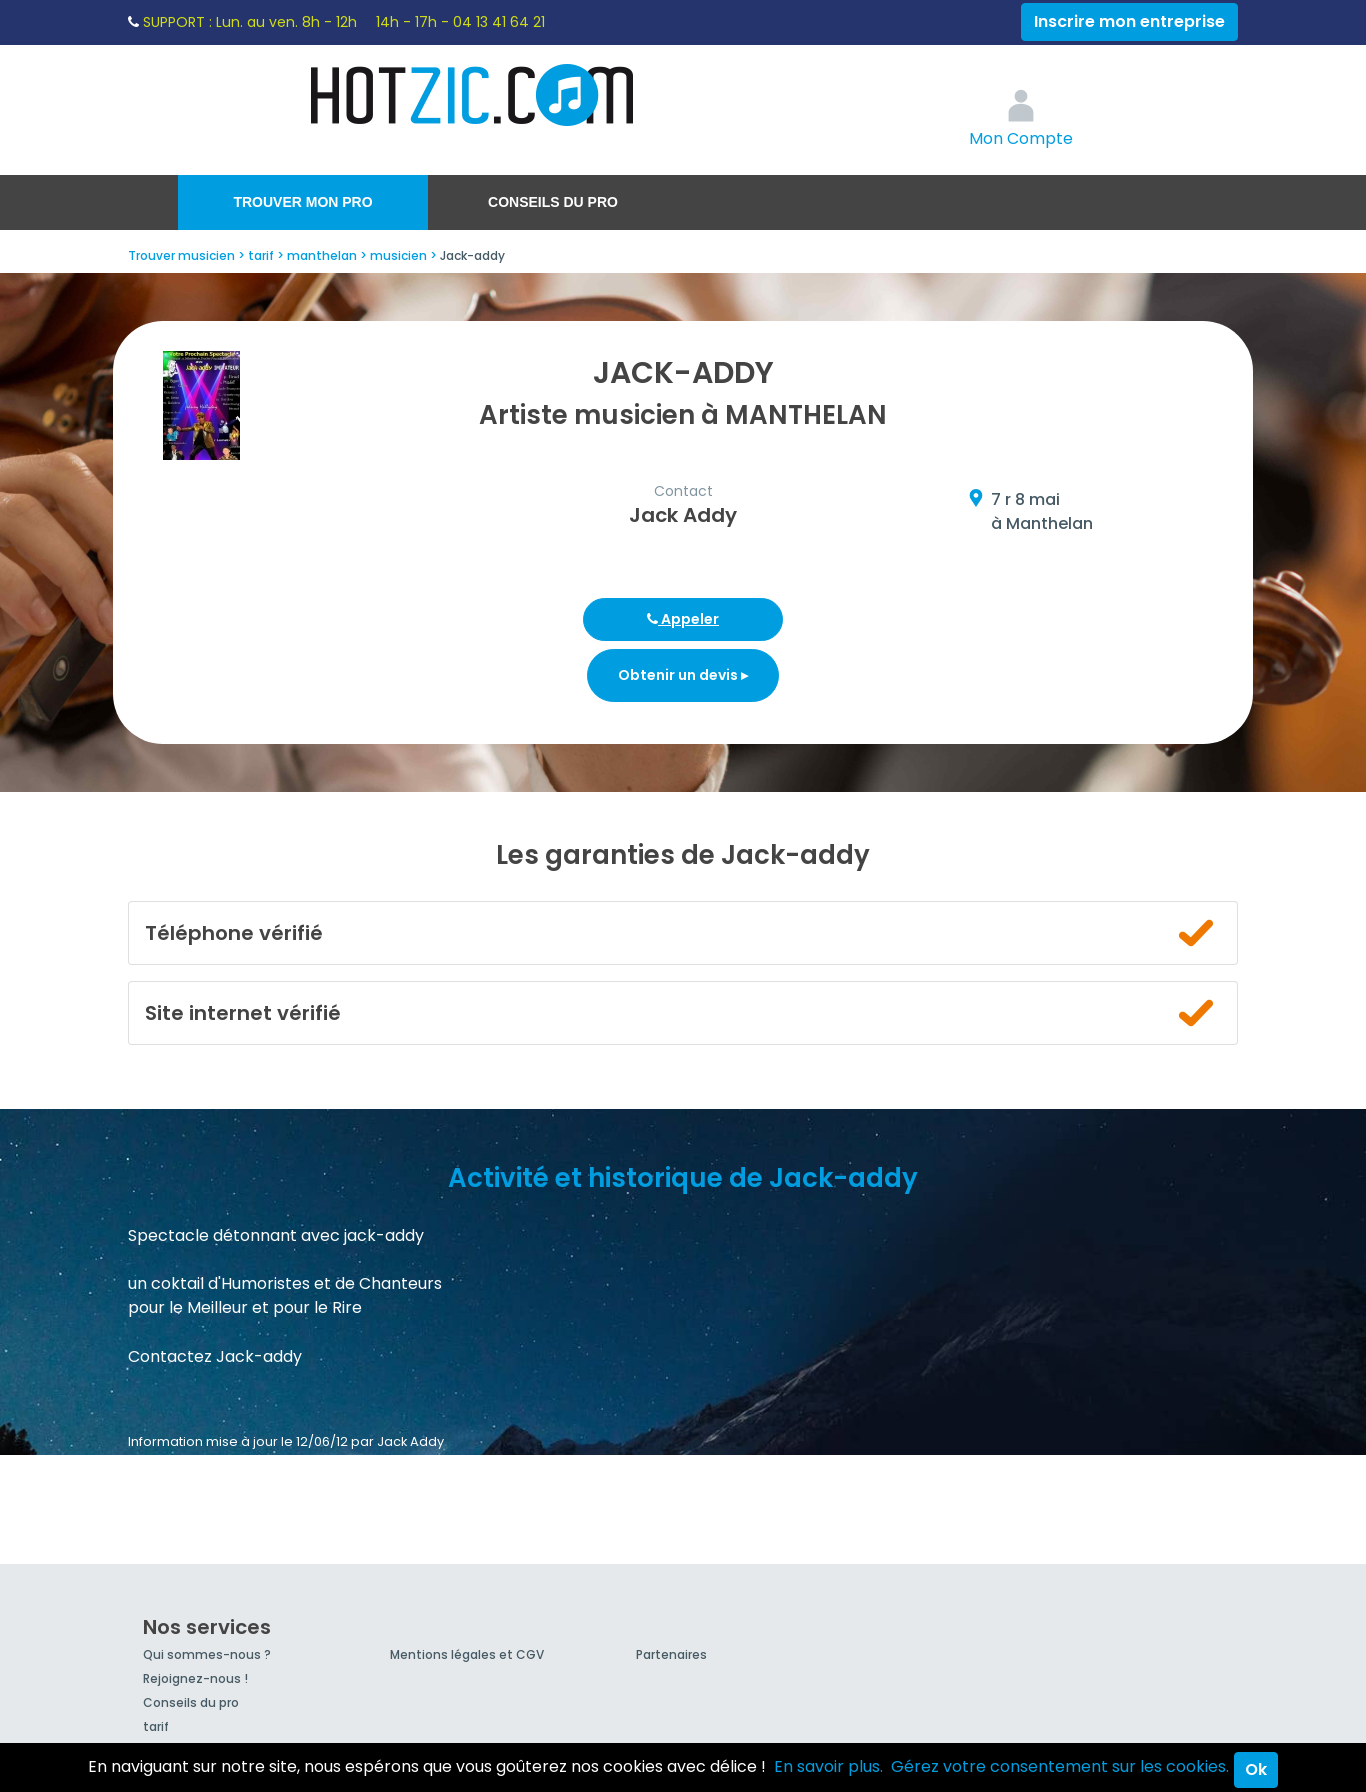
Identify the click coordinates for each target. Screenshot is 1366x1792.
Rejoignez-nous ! (195, 1678)
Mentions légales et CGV (467, 1654)
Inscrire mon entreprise (1129, 21)
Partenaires (671, 1654)
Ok (1256, 1769)
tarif (156, 1726)
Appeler (683, 619)
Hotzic (473, 95)
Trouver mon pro (302, 202)
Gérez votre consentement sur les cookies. (1060, 1766)
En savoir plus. (828, 1766)
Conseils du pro (553, 202)
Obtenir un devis (683, 675)
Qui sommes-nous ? (207, 1654)
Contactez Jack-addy (215, 1356)
